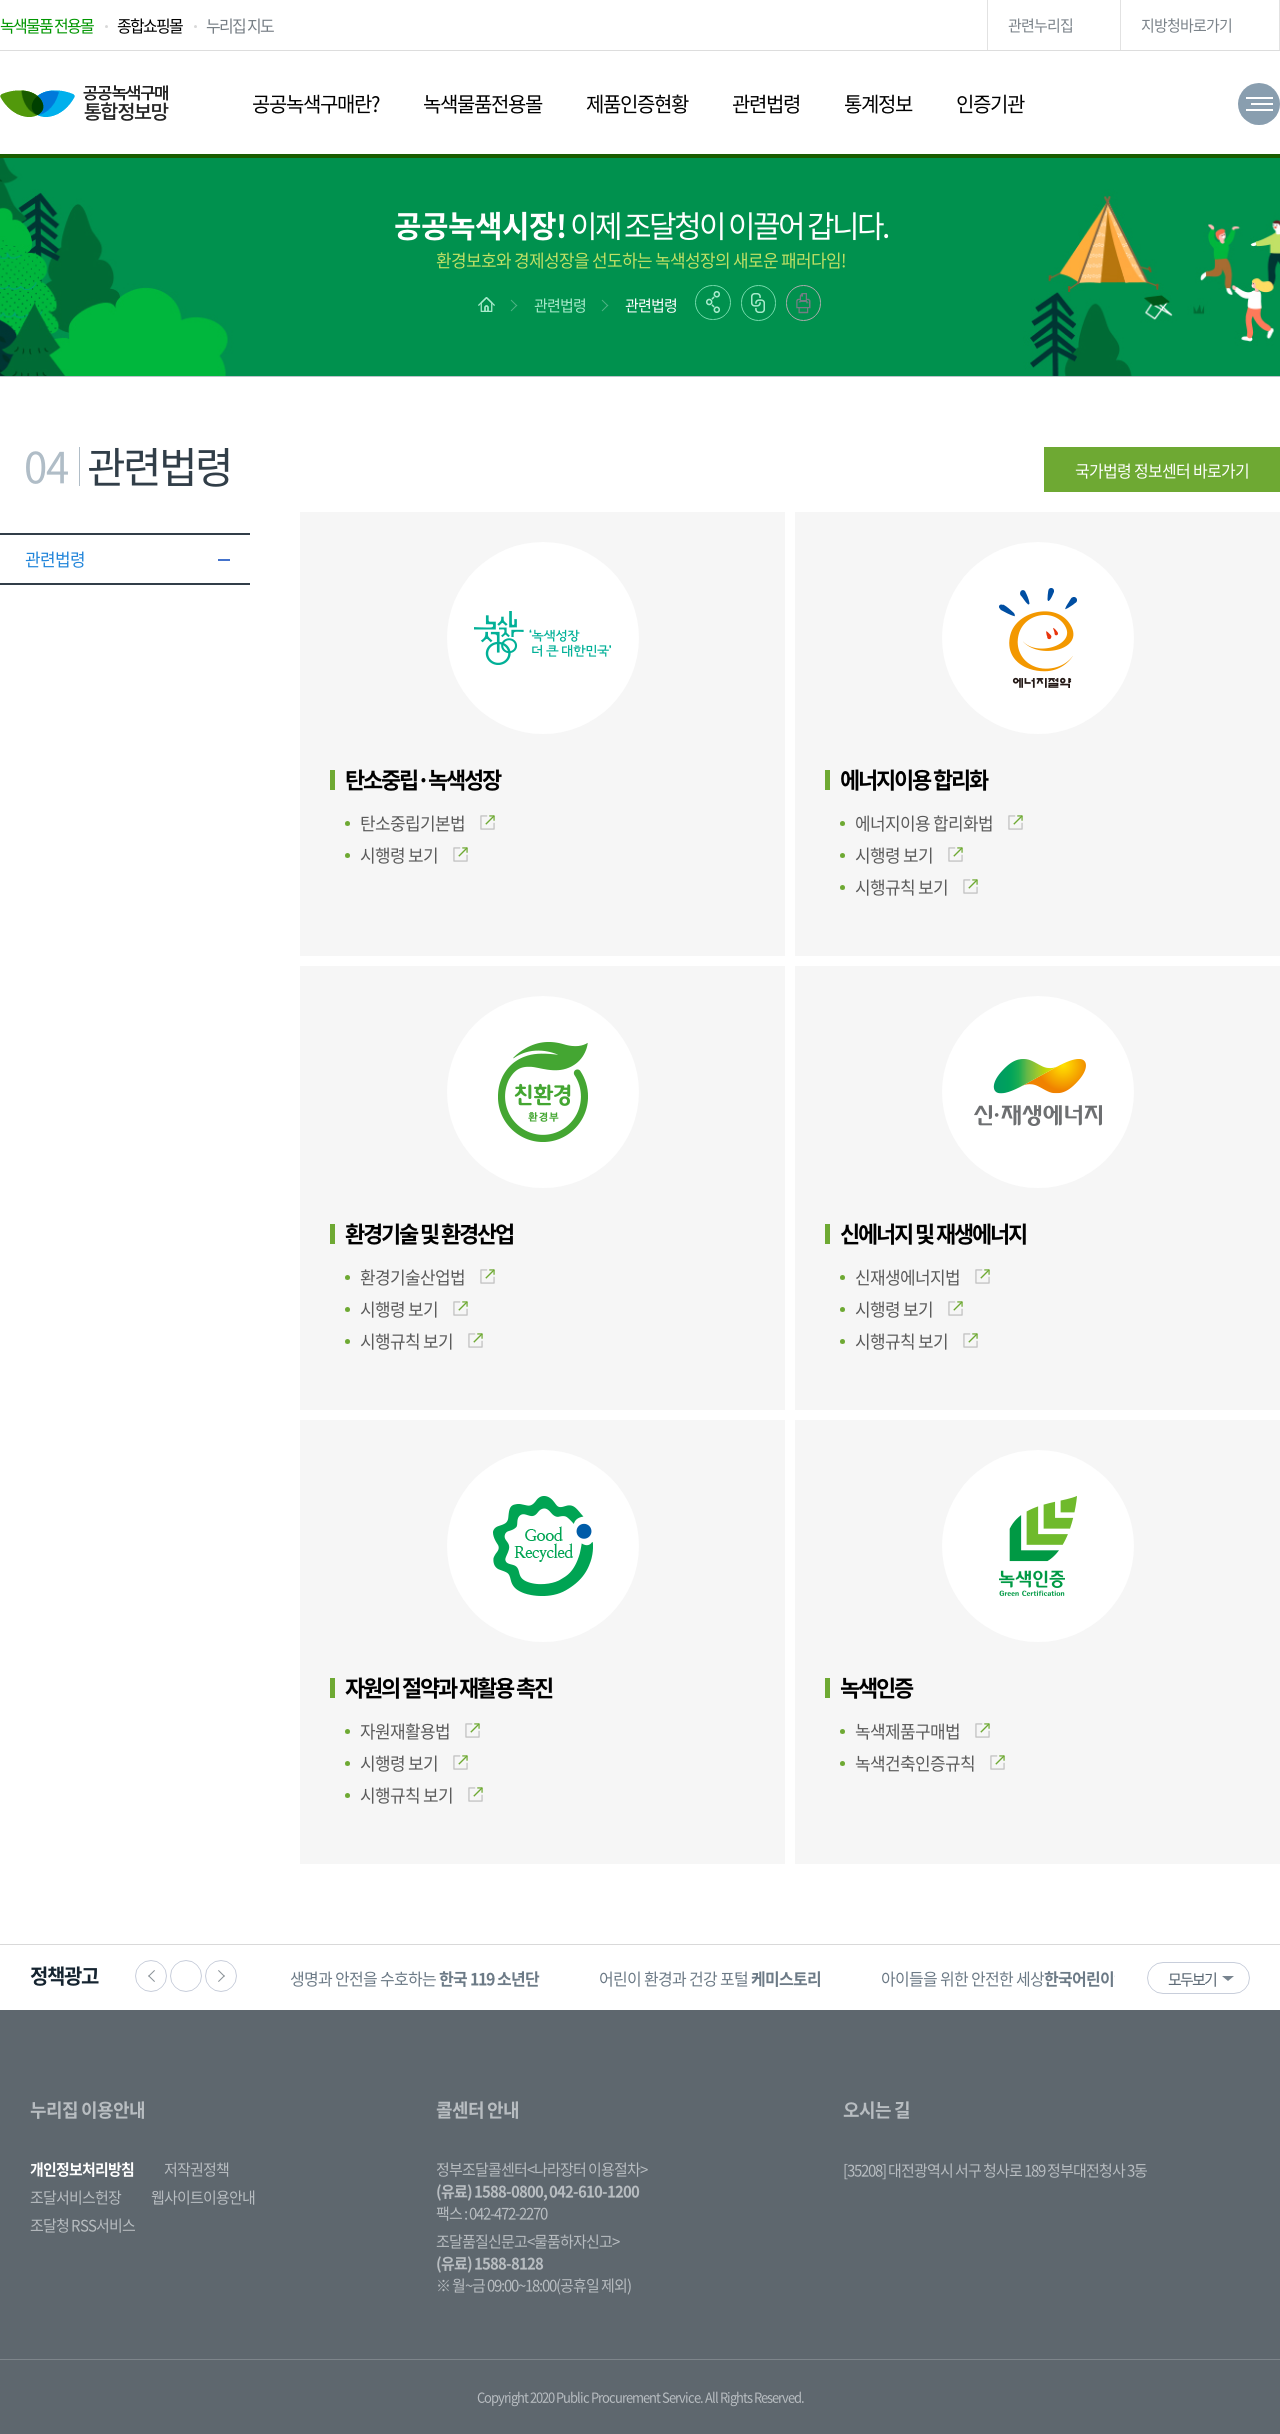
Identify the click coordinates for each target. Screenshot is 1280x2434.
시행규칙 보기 (916, 886)
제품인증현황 (637, 103)
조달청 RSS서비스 (82, 2225)
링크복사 (758, 303)
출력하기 (803, 303)
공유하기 (713, 302)
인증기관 (990, 103)
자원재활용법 (420, 1730)
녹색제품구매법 (922, 1730)
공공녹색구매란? (315, 103)
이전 (151, 1976)
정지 (186, 1976)
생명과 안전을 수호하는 (414, 1978)
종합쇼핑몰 (149, 25)
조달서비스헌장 (75, 2197)
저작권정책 (196, 2169)
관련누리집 (1040, 25)
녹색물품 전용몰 (46, 25)
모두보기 (1192, 1979)
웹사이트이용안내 (203, 2197)
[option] (414, 1977)
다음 (221, 1976)
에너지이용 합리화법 (939, 822)
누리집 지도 (239, 25)
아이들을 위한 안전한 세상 (1025, 1978)
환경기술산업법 (427, 1276)
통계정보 (878, 103)
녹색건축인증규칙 (930, 1762)
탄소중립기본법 (427, 822)
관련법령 (766, 103)
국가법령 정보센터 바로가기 (1162, 470)
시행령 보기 (414, 854)
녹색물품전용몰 (482, 103)
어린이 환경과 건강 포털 (710, 1978)
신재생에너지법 (922, 1276)
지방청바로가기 (1186, 25)
